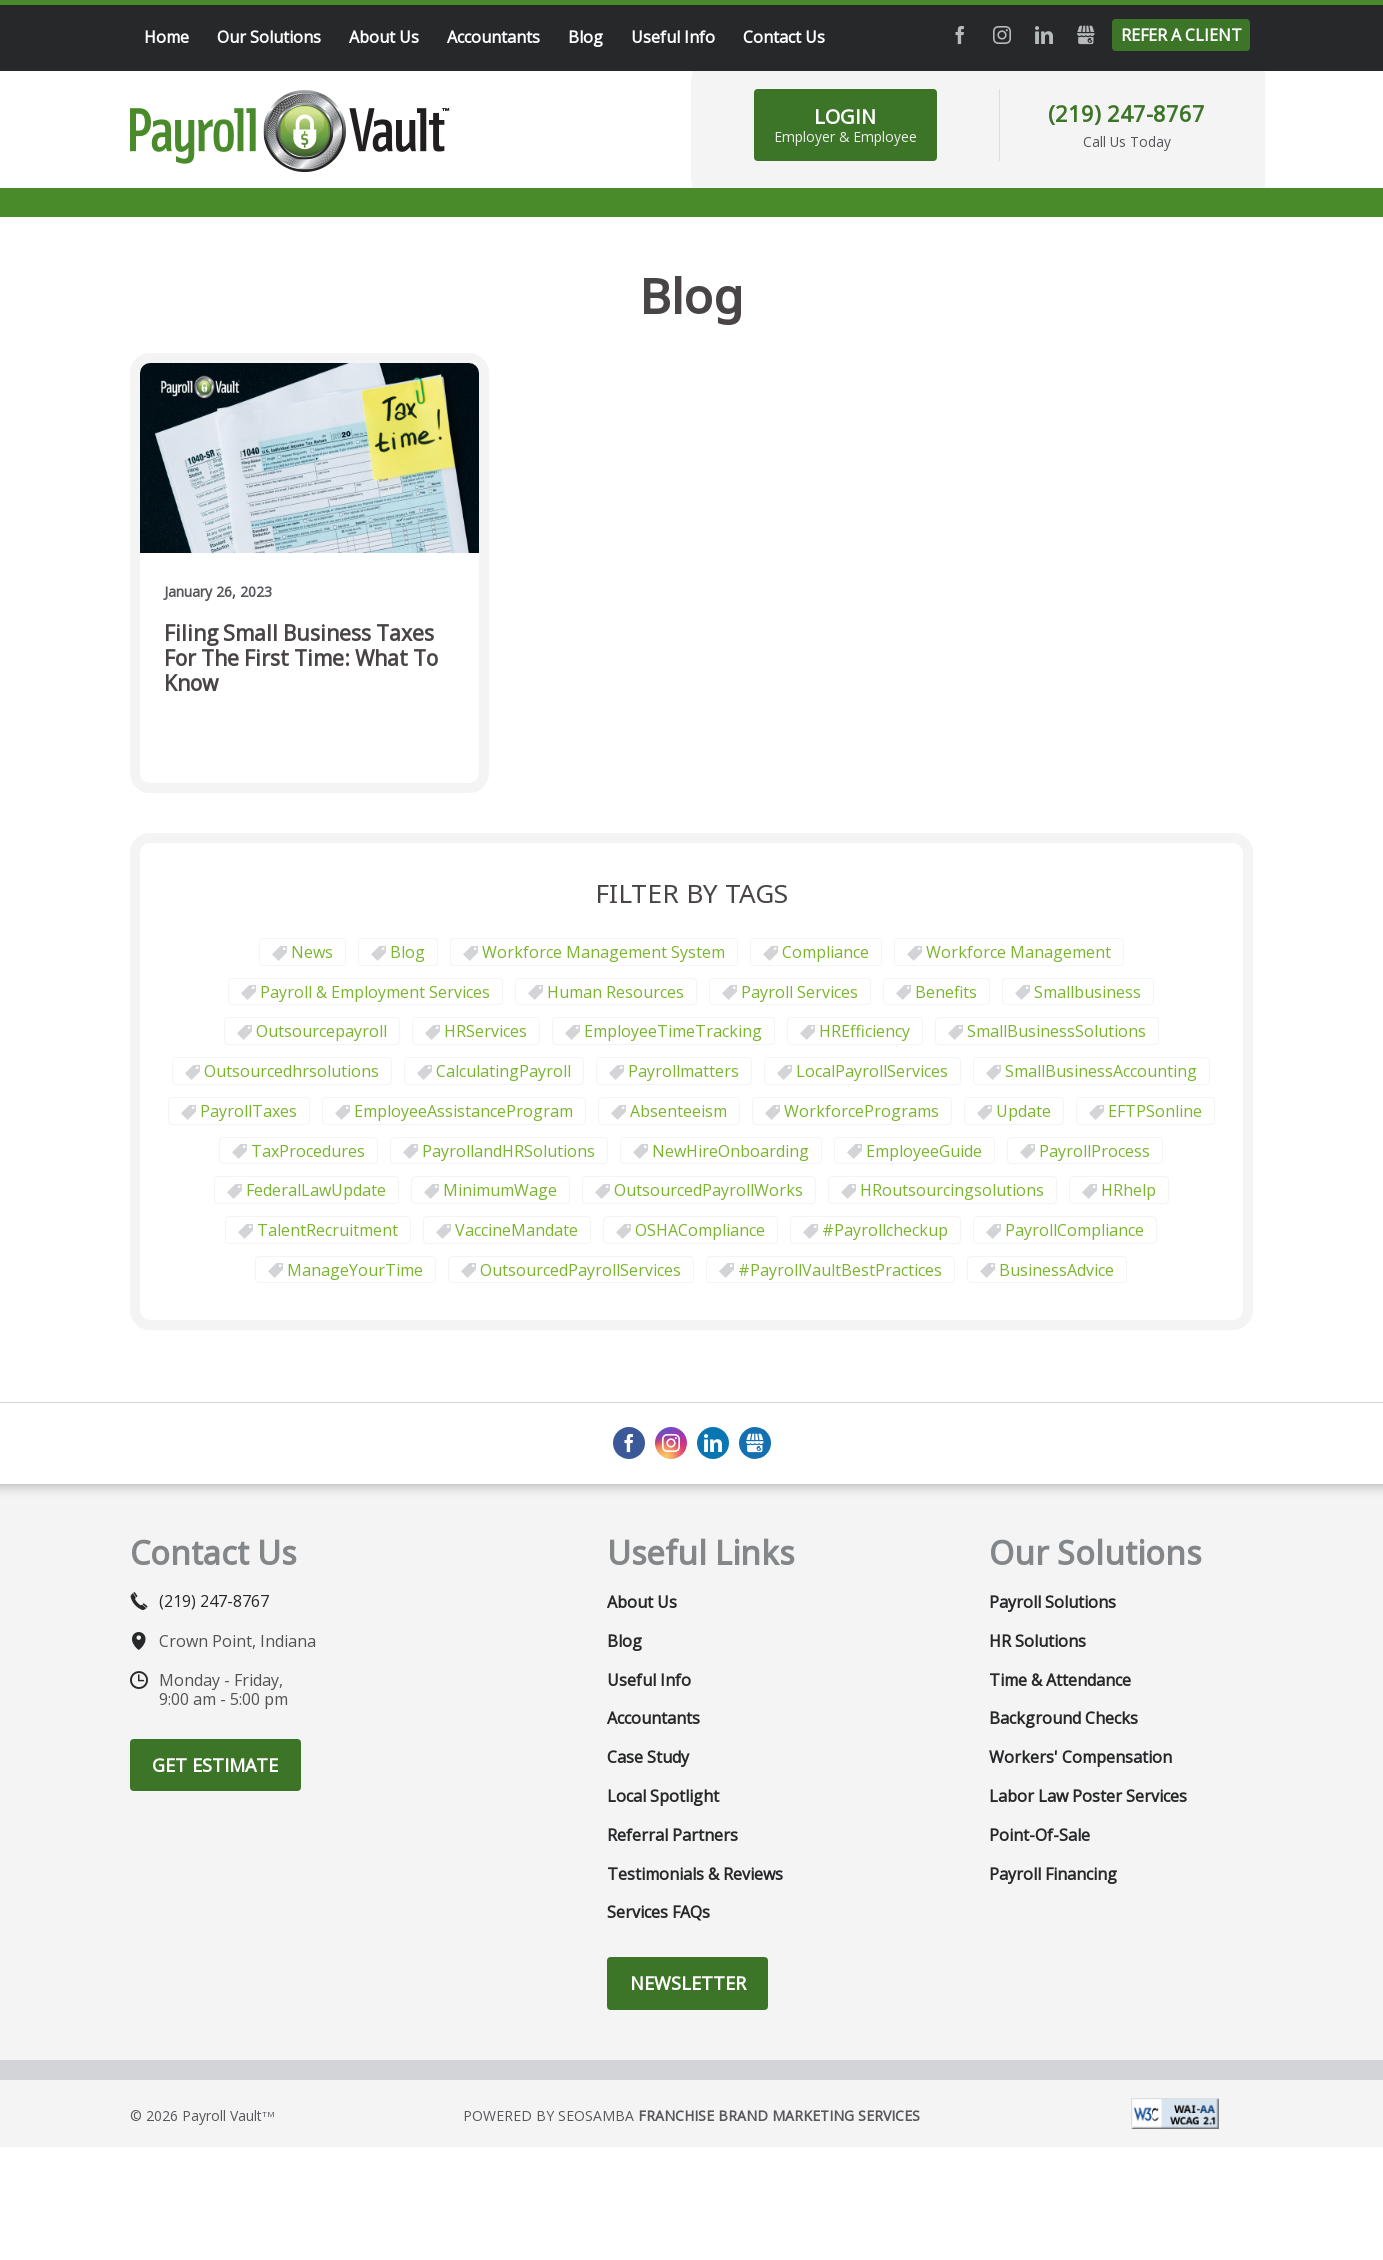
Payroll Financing (1053, 1874)
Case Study (648, 1757)
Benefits (946, 992)
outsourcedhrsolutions (291, 1071)
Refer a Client (1181, 35)
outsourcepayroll (321, 1031)
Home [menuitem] (166, 37)
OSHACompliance (700, 1230)
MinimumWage (500, 1190)
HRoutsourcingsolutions (952, 1190)
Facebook (960, 35)
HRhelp (1128, 1190)
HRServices (485, 1031)
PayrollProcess (1094, 1151)
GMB (1086, 35)
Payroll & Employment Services (375, 992)
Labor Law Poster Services (1088, 1796)
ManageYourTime (355, 1270)
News (312, 952)
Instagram (1002, 35)
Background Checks (1063, 1718)
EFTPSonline (1155, 1111)
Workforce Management (1018, 952)
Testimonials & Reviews (695, 1874)
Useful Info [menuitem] (673, 37)
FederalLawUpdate (316, 1190)
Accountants (653, 1718)
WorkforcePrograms (861, 1111)
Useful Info (649, 1680)
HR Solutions (1037, 1641)
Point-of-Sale (1039, 1835)
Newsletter (688, 1983)
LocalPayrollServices (872, 1071)
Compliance (825, 952)
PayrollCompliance (1074, 1230)
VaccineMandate (516, 1230)
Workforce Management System (603, 952)
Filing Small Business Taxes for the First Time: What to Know (301, 659)
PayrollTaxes (248, 1111)
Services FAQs (658, 1912)
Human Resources (615, 992)
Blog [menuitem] (585, 37)
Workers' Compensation (1080, 1757)
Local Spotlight (663, 1796)
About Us (642, 1602)
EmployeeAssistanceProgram (463, 1111)
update (1023, 1111)
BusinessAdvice (1056, 1270)
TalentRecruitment (327, 1230)
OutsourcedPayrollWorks (708, 1190)
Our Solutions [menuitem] (269, 37)
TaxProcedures (308, 1151)
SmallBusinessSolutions (1056, 1031)
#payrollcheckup (885, 1230)
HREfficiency (864, 1031)
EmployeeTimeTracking (673, 1031)
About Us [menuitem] (384, 37)
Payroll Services (799, 992)
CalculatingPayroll (503, 1071)
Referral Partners (672, 1835)
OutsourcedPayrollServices (580, 1270)
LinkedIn (1044, 35)
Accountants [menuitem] (493, 37)
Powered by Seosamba (691, 2115)
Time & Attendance (1060, 1680)
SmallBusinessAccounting (1101, 1071)
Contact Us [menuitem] (784, 37)
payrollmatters (683, 1071)
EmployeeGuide (924, 1151)
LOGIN (845, 124)
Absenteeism (678, 1111)
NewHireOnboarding (730, 1151)
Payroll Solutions (1052, 1602)
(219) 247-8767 (1126, 113)
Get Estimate (215, 1765)
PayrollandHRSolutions (508, 1151)
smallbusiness (1087, 992)
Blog (407, 952)
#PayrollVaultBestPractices (840, 1270)
